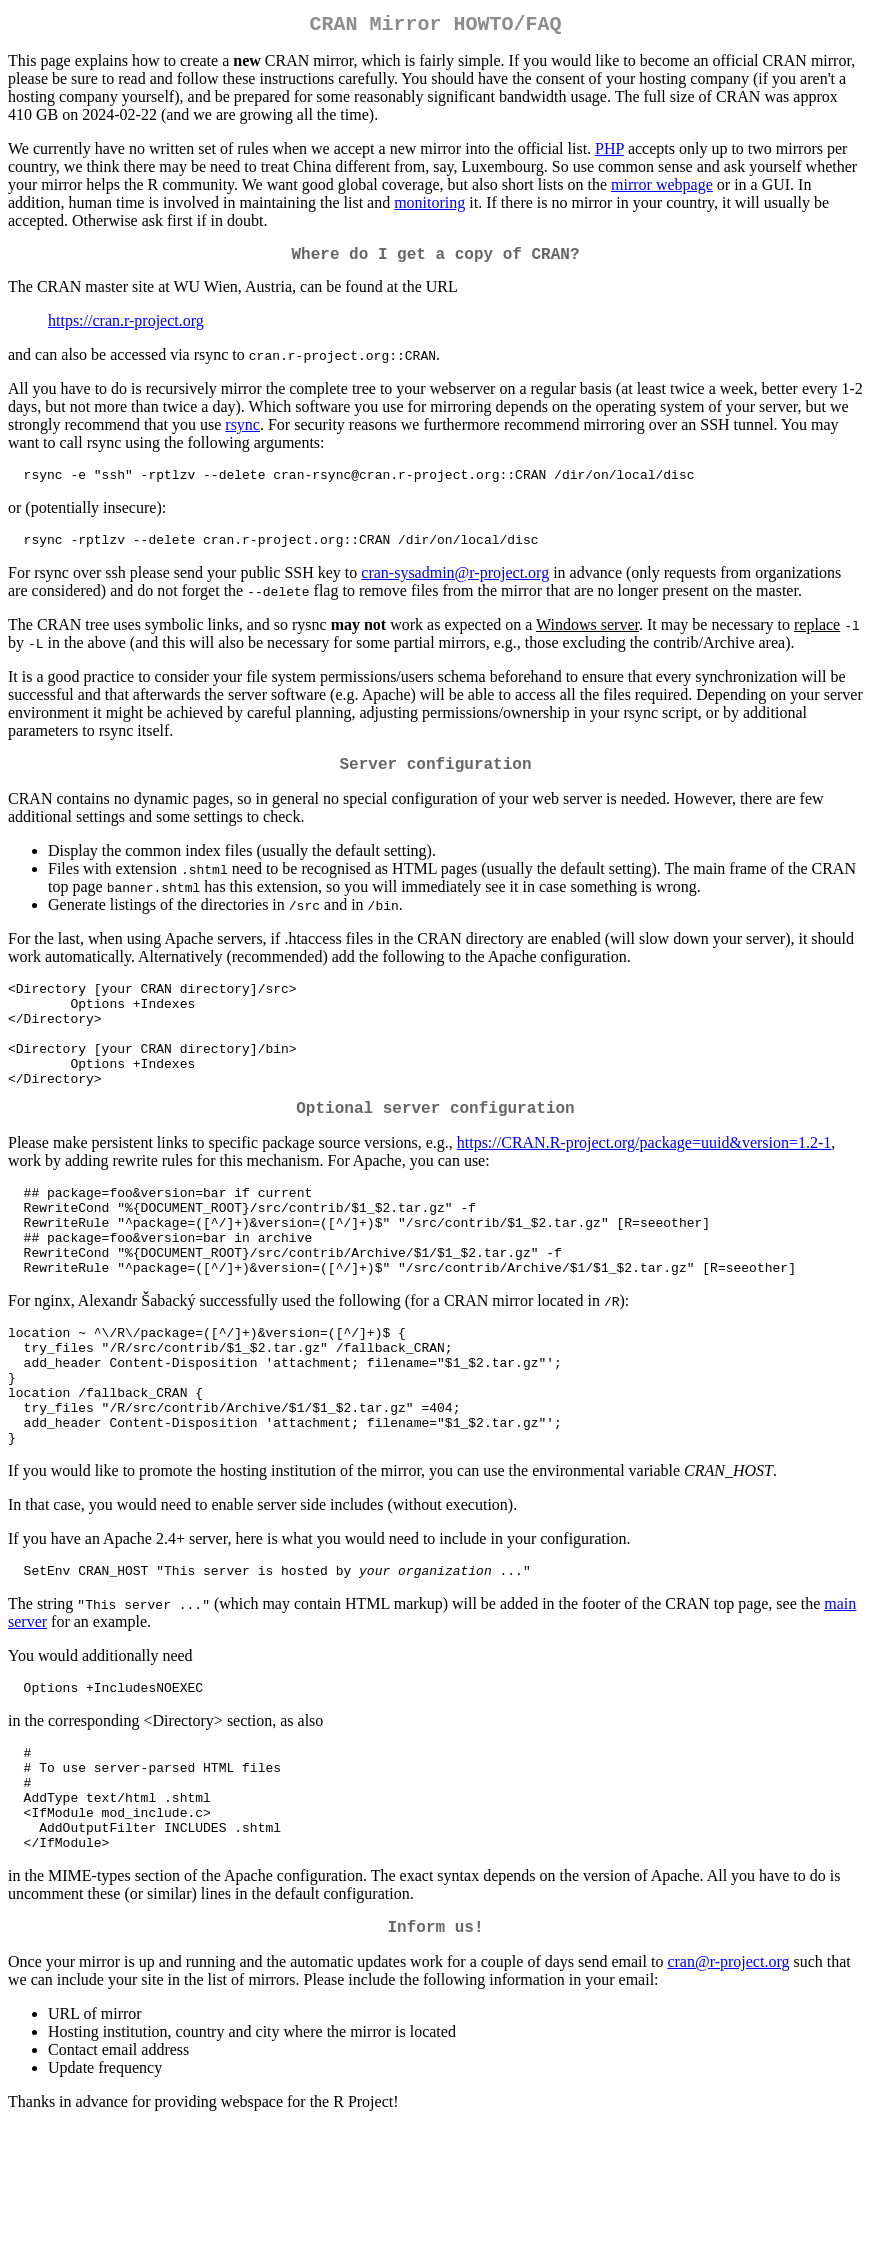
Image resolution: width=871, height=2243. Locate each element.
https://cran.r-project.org (126, 328)
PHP (609, 152)
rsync (242, 432)
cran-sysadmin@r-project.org (455, 586)
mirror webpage (662, 188)
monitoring (429, 206)
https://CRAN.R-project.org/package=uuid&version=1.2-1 (644, 1185)
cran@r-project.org (728, 2077)
